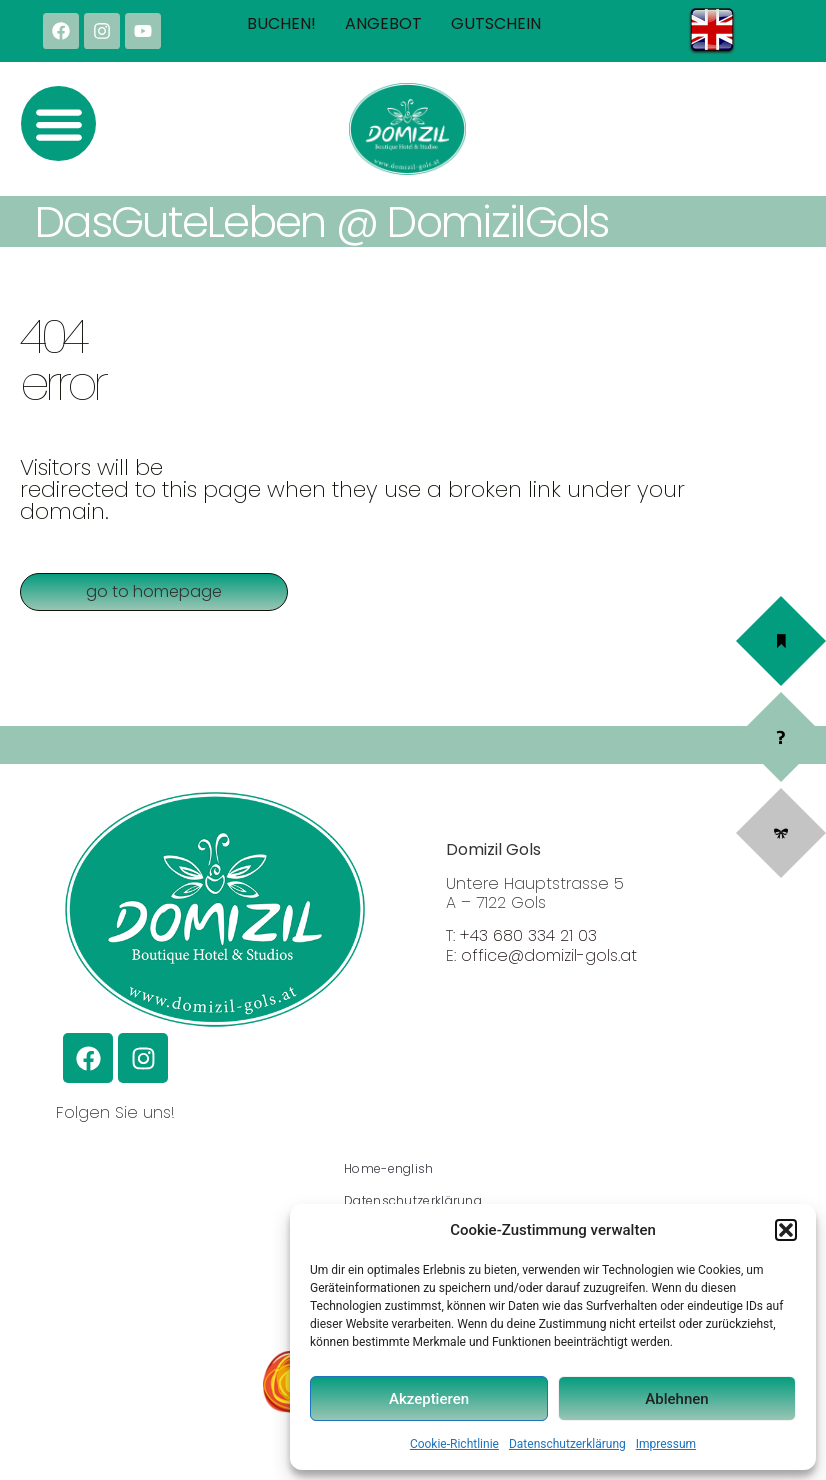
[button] (786, 1230)
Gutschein (496, 23)
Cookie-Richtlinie (454, 1444)
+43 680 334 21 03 (528, 935)
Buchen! (281, 23)
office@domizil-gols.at (549, 955)
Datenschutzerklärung (567, 1444)
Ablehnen (676, 1399)
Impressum (666, 1444)
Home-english (389, 1168)
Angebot (383, 23)
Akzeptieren (429, 1399)
